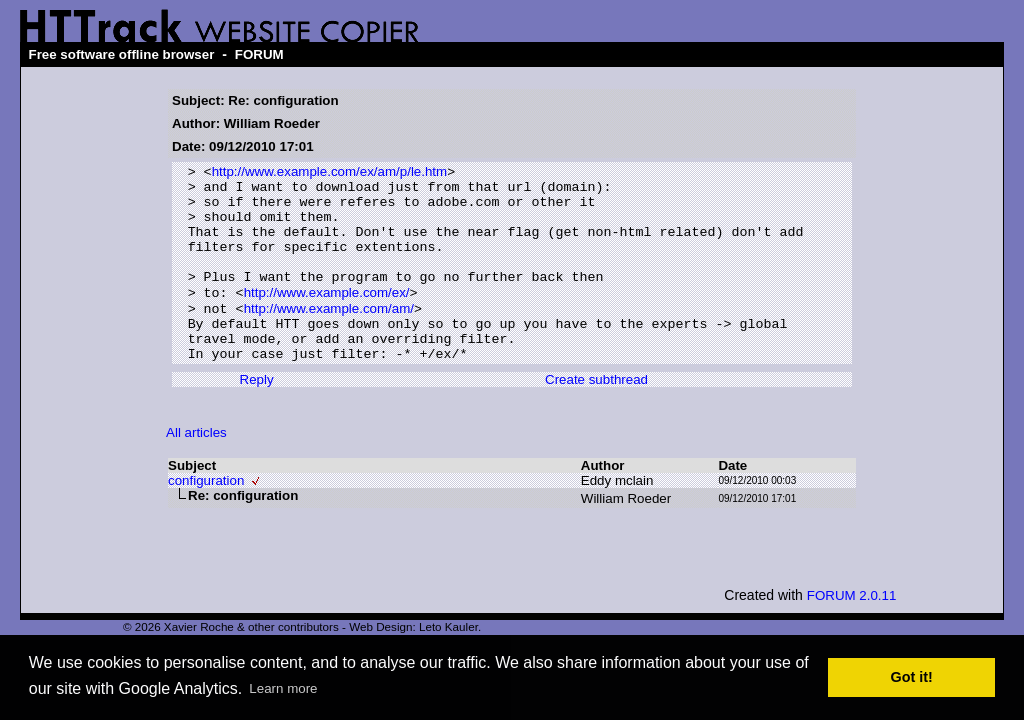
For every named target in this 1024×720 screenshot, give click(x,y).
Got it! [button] (912, 677)
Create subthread (596, 415)
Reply (257, 415)
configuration (206, 516)
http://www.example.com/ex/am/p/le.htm (330, 173)
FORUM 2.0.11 (852, 631)
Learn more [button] (283, 688)
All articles (196, 468)
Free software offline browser (121, 54)
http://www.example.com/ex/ (327, 317)
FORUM (259, 54)
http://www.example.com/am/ (329, 335)
